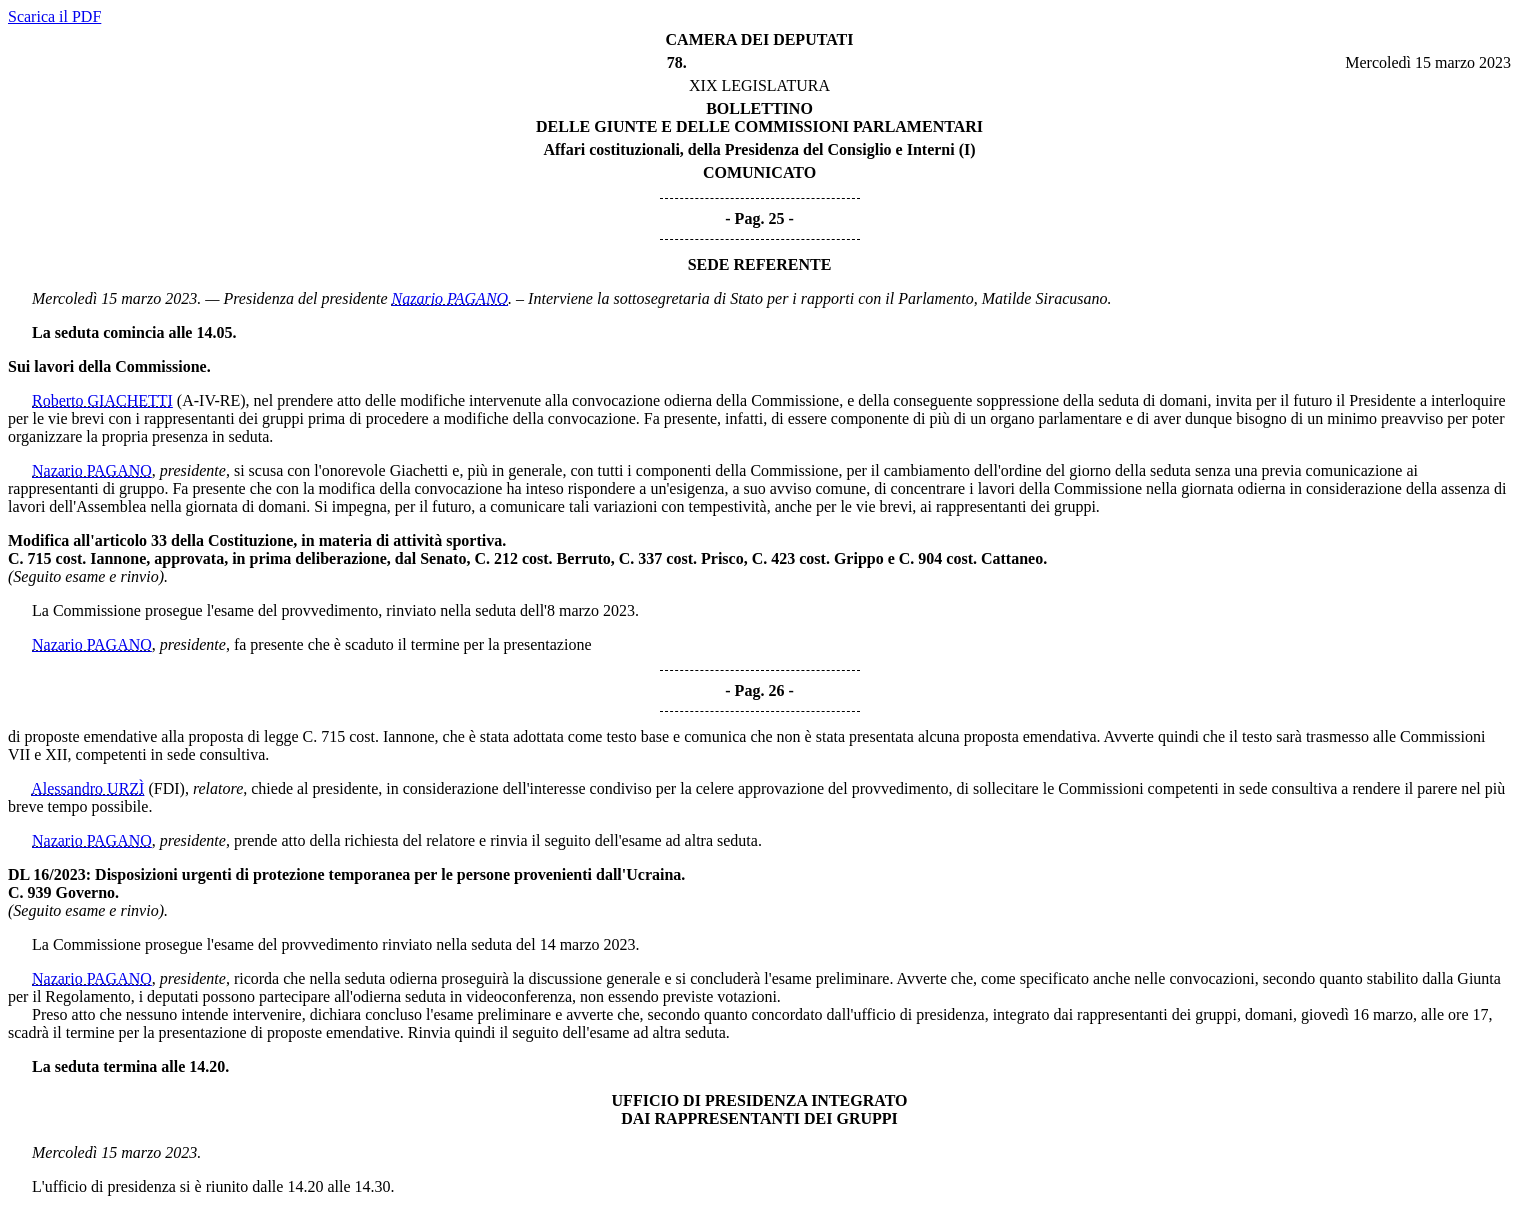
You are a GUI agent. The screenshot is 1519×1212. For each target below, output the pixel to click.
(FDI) (166, 788)
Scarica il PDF (54, 16)
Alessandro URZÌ (87, 788)
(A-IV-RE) (211, 400)
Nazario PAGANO (450, 298)
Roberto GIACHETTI (102, 400)
